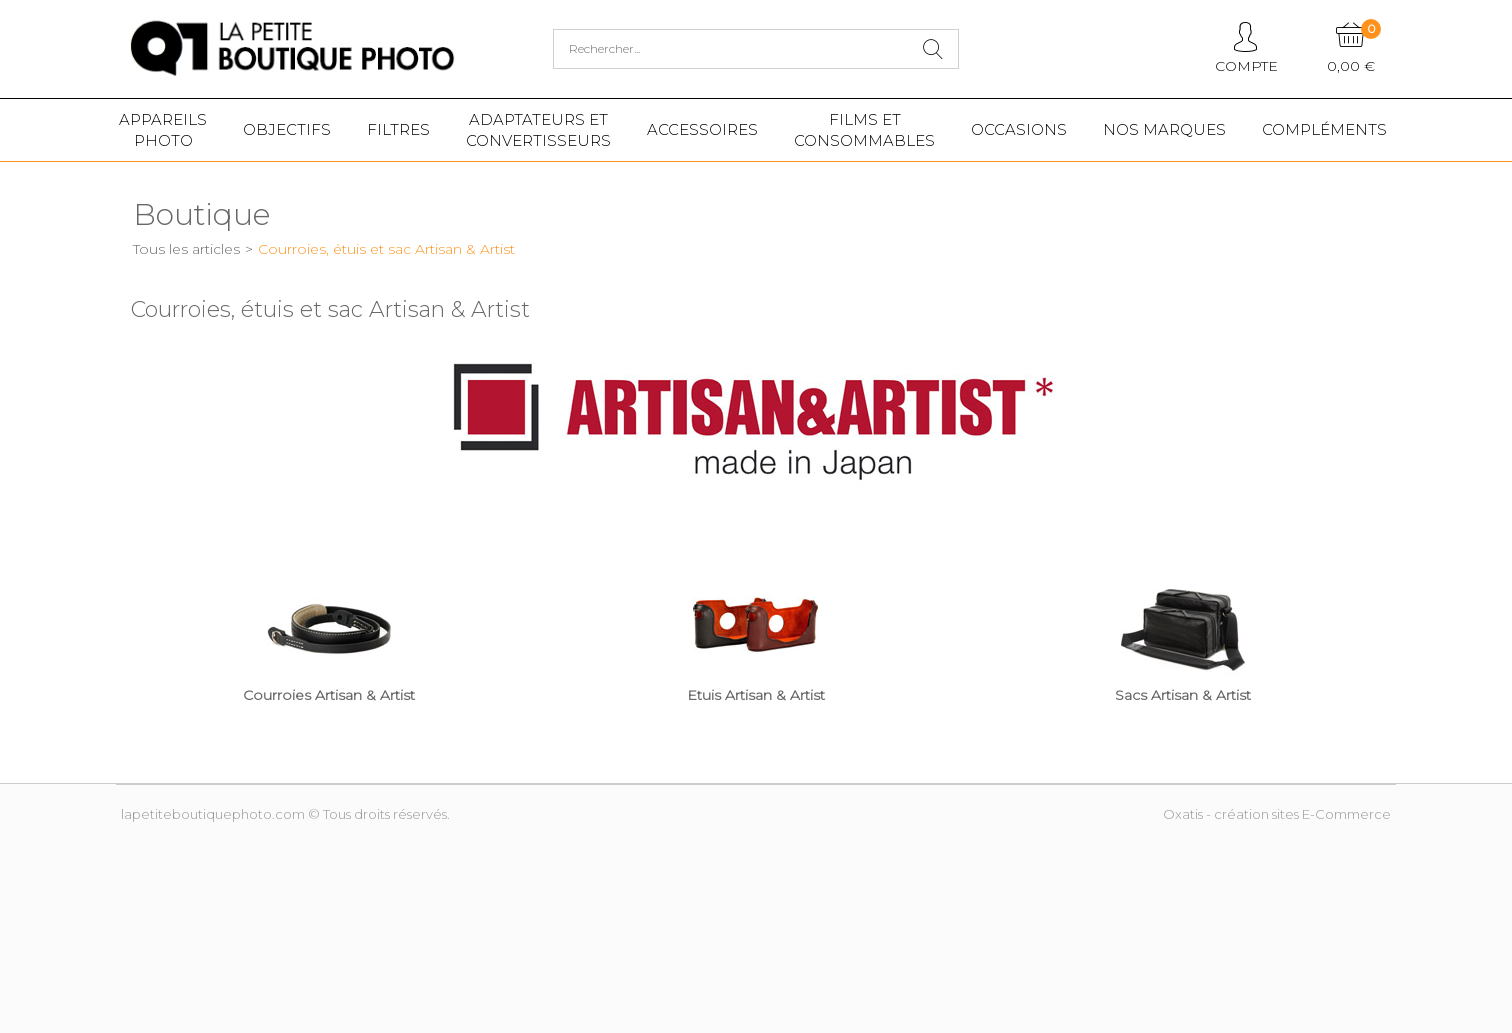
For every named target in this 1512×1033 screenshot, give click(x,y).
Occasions (1019, 129)
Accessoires (702, 129)
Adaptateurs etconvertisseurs (538, 130)
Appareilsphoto (163, 130)
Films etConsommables (864, 130)
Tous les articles (186, 249)
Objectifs (287, 129)
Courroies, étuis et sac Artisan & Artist (386, 249)
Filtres (398, 129)
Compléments (1324, 129)
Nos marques (1164, 129)
